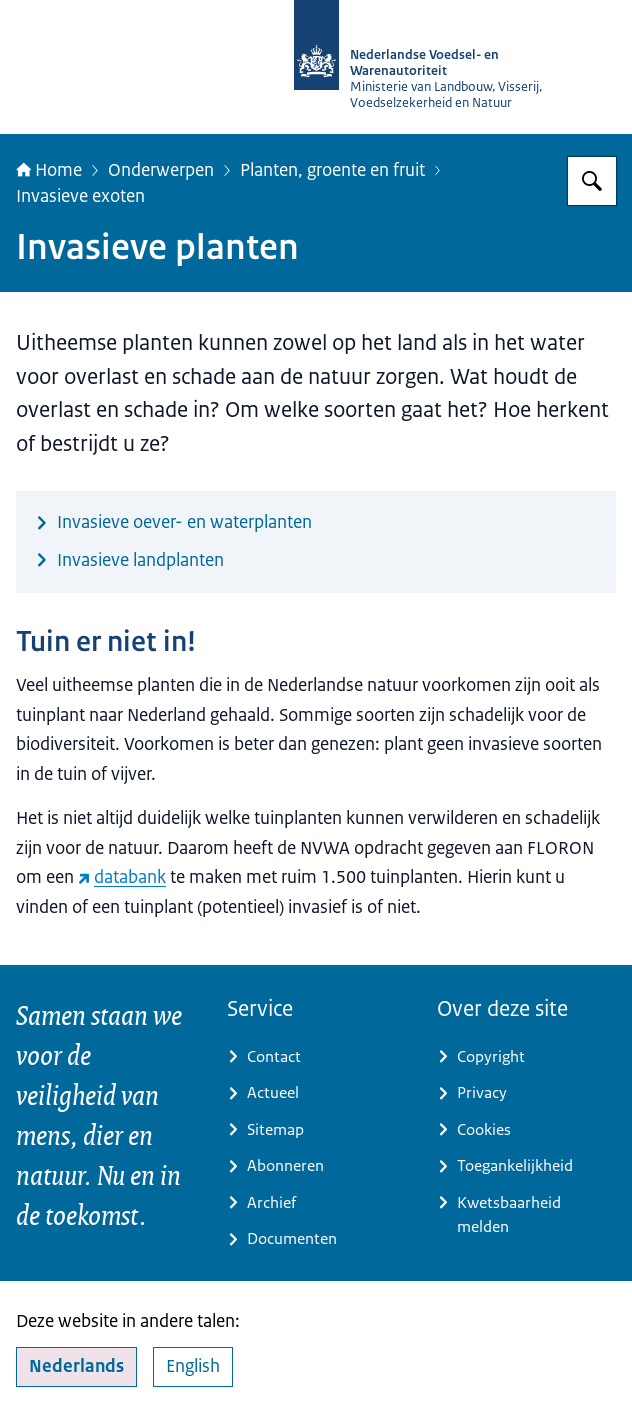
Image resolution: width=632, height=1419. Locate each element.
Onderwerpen (161, 169)
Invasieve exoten (80, 195)
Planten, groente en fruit (332, 169)
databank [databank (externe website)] (122, 876)
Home (49, 169)
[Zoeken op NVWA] (592, 181)
